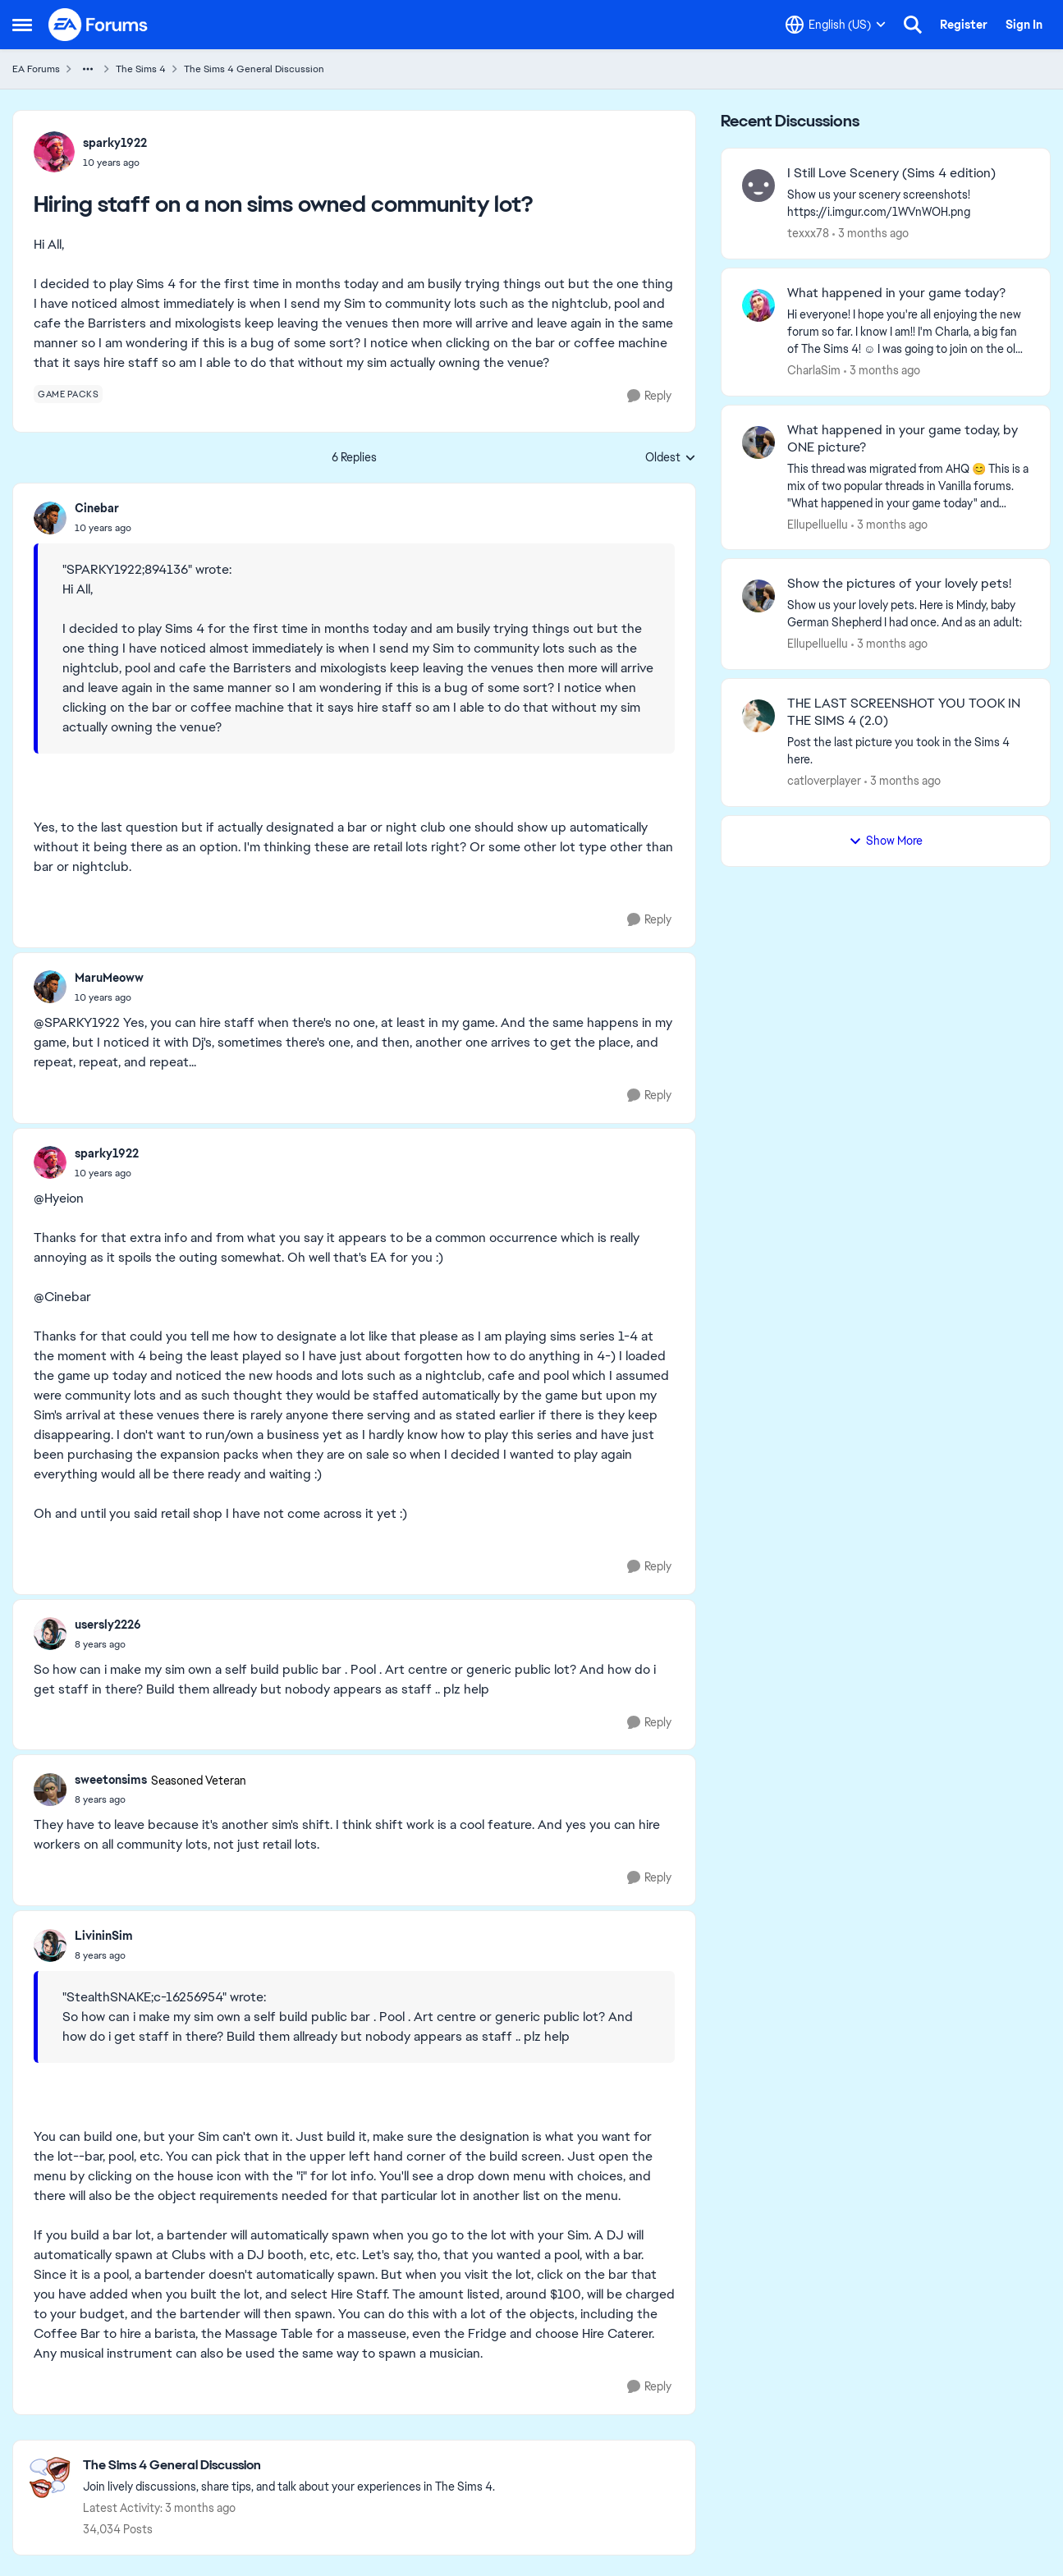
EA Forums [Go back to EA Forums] (36, 69)
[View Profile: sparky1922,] (54, 151)
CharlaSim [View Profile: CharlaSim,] (814, 370)
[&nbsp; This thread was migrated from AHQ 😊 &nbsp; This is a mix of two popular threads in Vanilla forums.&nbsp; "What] (908, 485)
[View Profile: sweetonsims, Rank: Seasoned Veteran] (50, 1789)
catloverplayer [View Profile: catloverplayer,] (824, 780)
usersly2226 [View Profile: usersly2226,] (108, 1624)
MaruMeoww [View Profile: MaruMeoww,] (109, 977)
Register (963, 24)
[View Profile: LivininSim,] (50, 1945)
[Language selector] (835, 24)
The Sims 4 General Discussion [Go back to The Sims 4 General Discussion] (254, 69)
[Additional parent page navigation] (88, 68)
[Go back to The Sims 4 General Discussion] (289, 2465)
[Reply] (649, 396)
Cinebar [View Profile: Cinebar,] (97, 508)
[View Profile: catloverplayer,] (758, 715)
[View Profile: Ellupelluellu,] (758, 442)
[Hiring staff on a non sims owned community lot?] (103, 527)
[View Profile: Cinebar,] (50, 518)
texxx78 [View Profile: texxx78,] (808, 233)
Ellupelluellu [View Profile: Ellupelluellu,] (817, 523)
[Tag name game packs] (68, 394)
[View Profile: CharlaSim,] (758, 305)
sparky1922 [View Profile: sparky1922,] (115, 142)
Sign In (1024, 24)
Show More (886, 840)
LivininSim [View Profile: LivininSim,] (104, 1935)
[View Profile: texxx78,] (758, 185)
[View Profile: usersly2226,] (50, 1633)
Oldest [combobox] (670, 458)
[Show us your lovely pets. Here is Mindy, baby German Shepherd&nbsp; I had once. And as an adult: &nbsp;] (908, 614)
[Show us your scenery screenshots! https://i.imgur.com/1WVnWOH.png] (908, 203)
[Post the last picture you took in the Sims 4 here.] (908, 751)
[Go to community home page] (98, 24)
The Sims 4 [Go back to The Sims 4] (141, 69)
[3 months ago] (870, 233)
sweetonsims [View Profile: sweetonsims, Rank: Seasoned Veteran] (111, 1779)
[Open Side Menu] (22, 24)
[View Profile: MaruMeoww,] (50, 986)
